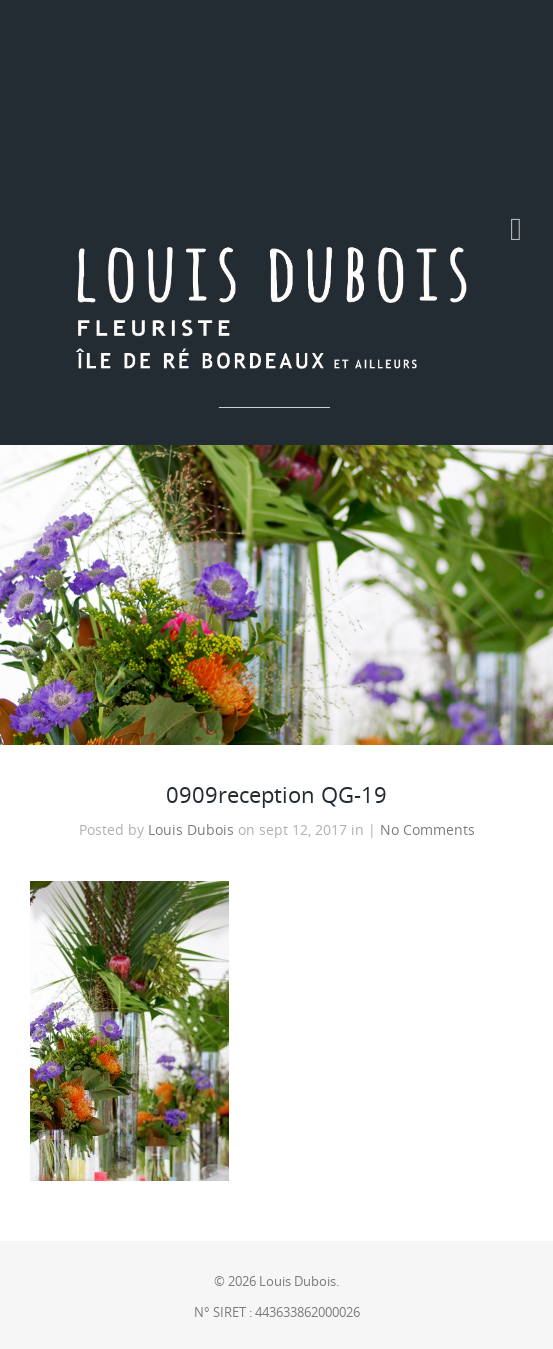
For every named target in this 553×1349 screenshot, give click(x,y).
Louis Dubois (191, 830)
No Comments (427, 830)
